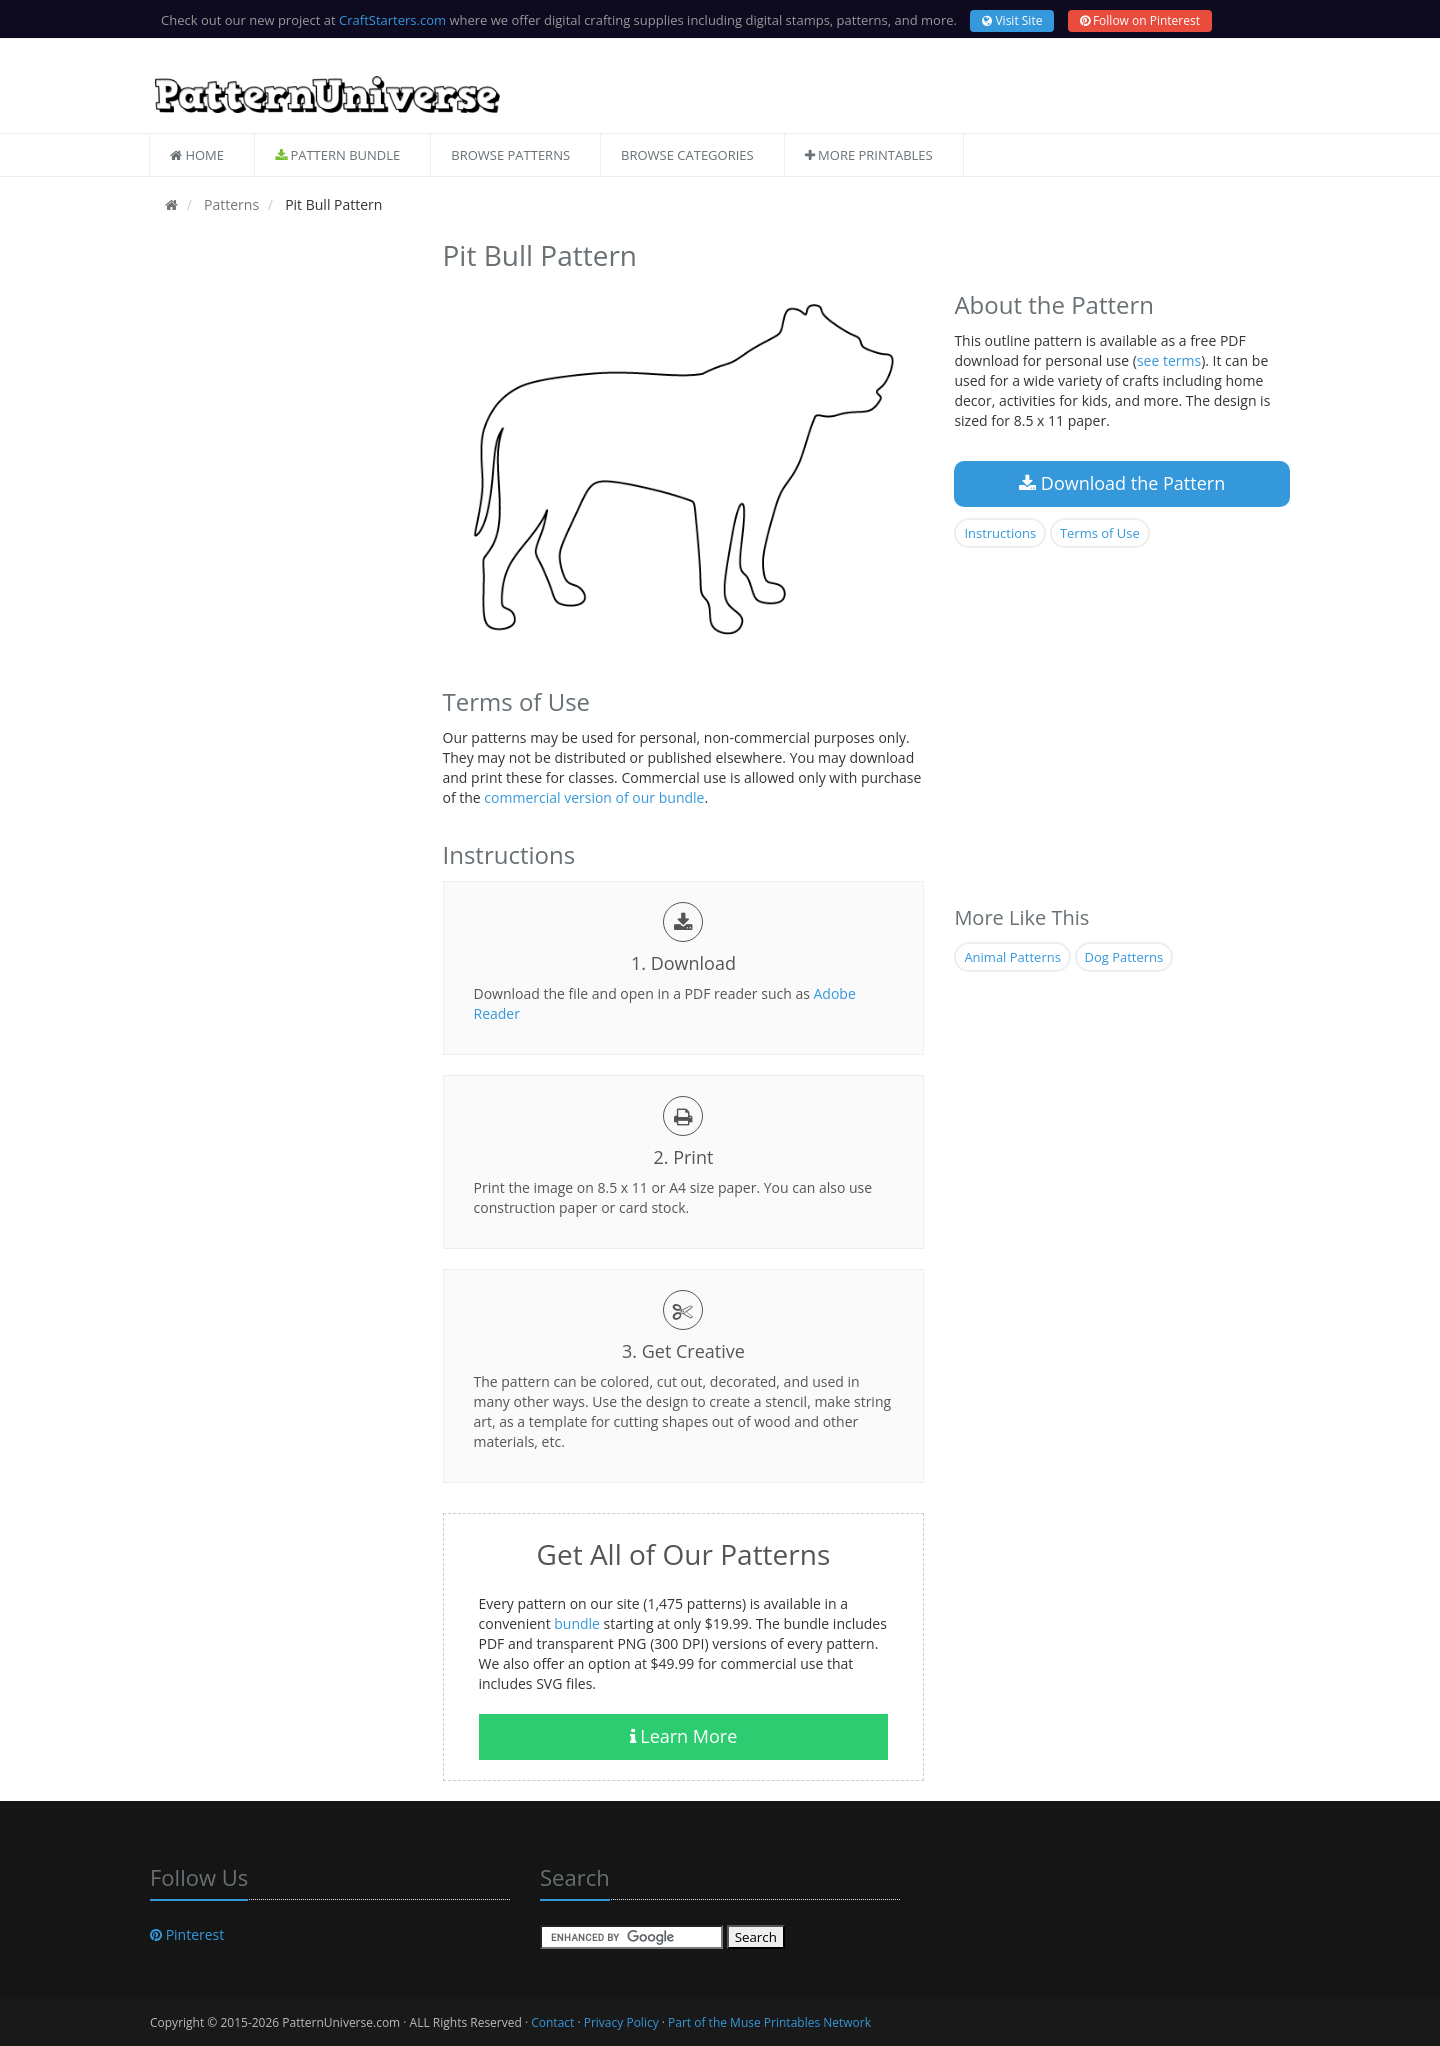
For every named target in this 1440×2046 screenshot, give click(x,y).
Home (197, 155)
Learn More (684, 1736)
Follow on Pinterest (1140, 20)
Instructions (1000, 533)
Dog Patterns (1124, 957)
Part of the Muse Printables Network (769, 2022)
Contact (552, 2022)
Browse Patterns (510, 155)
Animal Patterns (1012, 957)
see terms (1169, 360)
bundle (577, 1623)
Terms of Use (1100, 533)
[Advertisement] (281, 533)
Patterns (229, 204)
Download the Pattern (1122, 483)
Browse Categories (687, 155)
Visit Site (1012, 20)
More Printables (869, 155)
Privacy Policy (621, 2022)
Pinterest (187, 1934)
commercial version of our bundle (594, 797)
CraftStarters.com (392, 20)
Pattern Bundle (337, 155)
